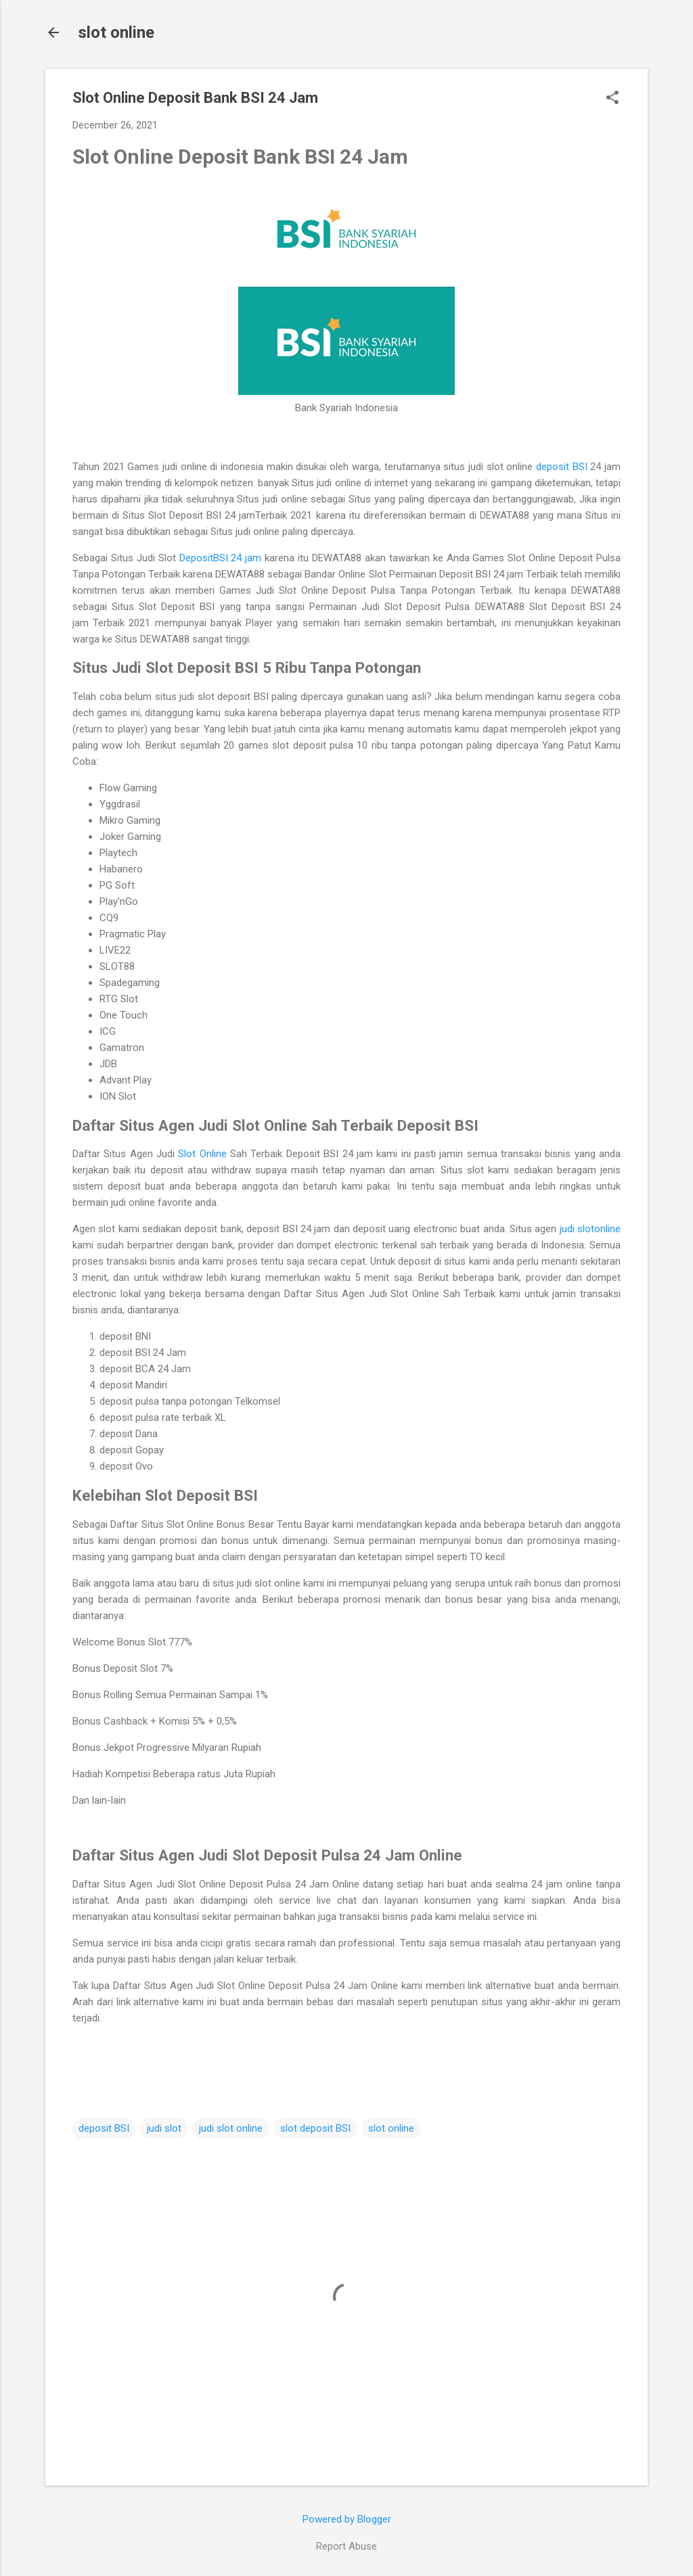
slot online (116, 32)
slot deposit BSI (315, 2128)
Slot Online (202, 1154)
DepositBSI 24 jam (220, 558)
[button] (612, 98)
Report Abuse (346, 2546)
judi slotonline (590, 1229)
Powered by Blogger (347, 2519)
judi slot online (231, 2128)
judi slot (164, 2128)
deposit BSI (561, 467)
